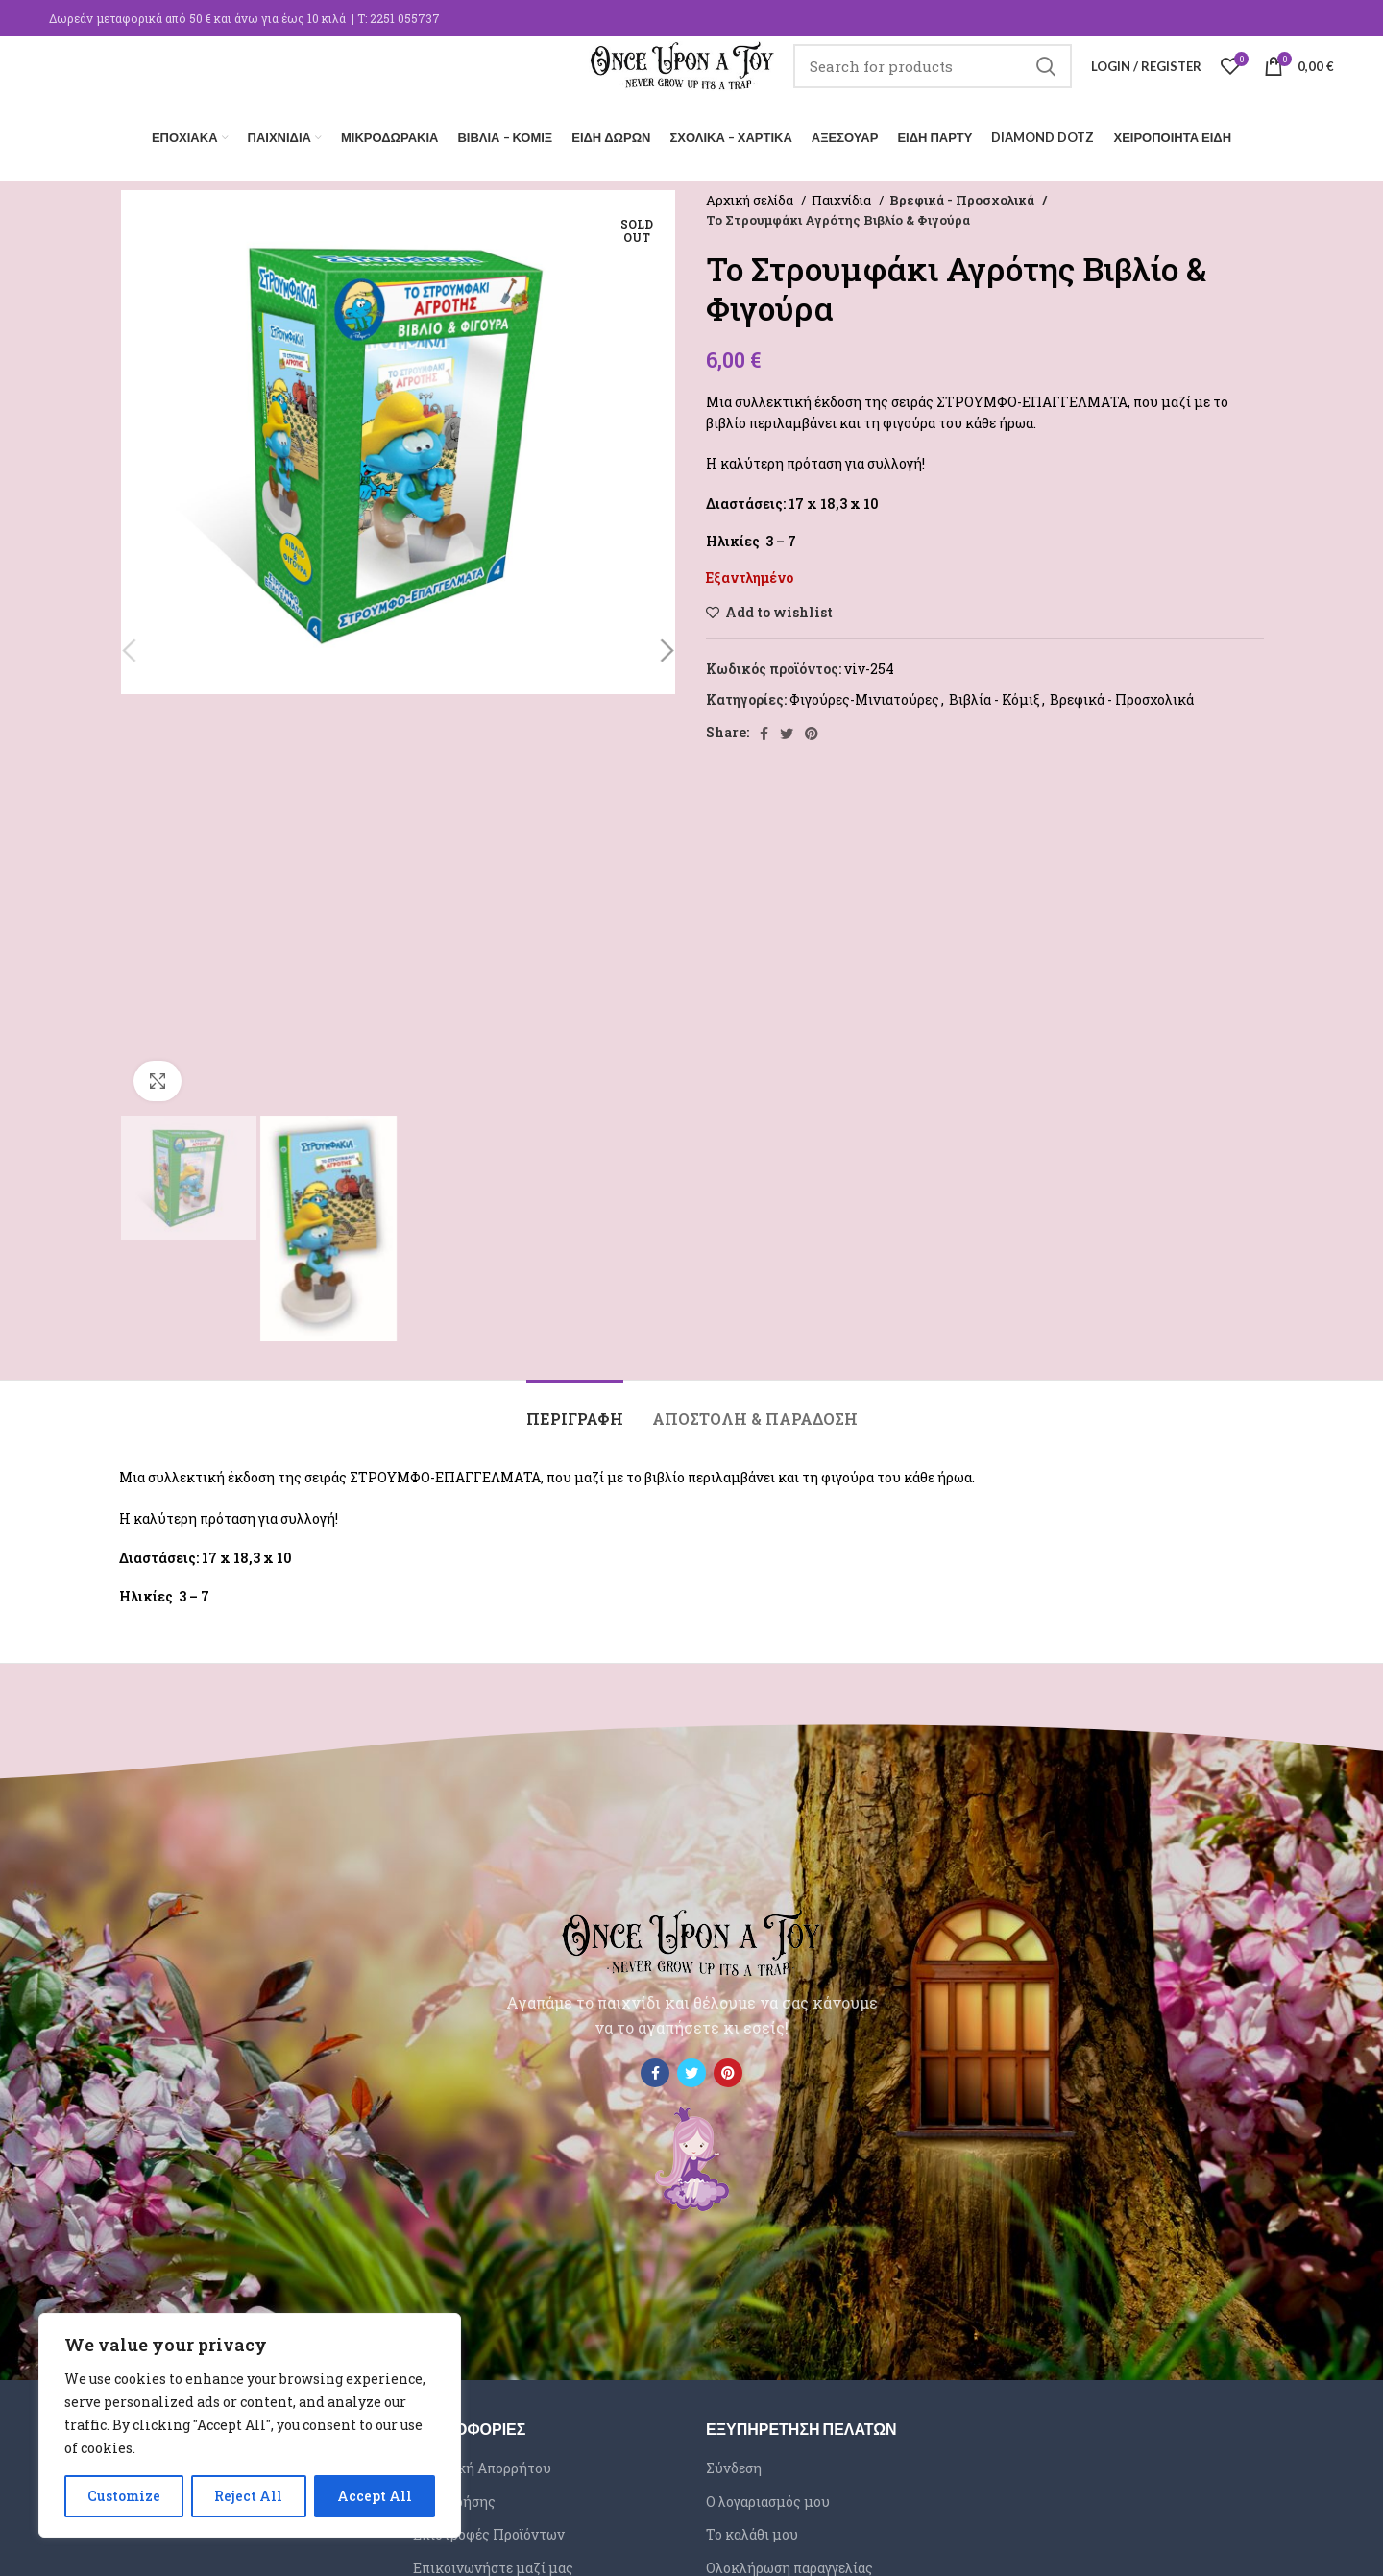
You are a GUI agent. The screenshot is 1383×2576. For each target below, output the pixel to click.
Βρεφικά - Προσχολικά (959, 194)
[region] (249, 2425)
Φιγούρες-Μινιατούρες (864, 695)
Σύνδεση (734, 2462)
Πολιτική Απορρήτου (482, 2462)
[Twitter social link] (786, 727)
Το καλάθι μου (752, 2529)
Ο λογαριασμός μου (768, 2496)
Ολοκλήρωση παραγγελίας (789, 2562)
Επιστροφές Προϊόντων (489, 2529)
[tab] (574, 1404)
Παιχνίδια (843, 194)
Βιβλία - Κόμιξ (994, 695)
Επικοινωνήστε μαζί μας (493, 2562)
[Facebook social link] (764, 727)
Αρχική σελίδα (751, 194)
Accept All (374, 2496)
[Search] (932, 82)
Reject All (248, 2496)
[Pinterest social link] (811, 727)
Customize (123, 2496)
